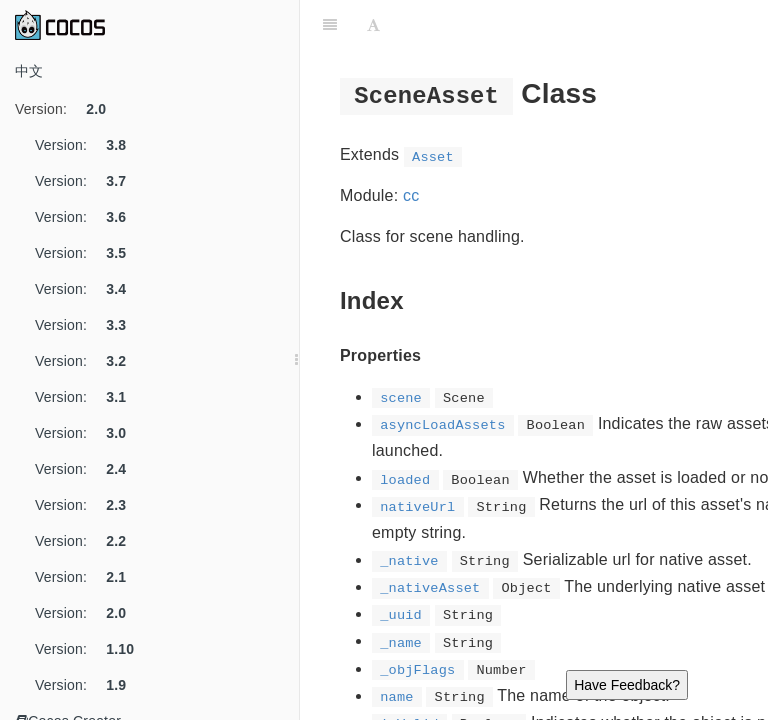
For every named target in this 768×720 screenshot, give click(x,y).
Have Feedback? (627, 685)
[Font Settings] (373, 25)
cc (411, 195)
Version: (68, 109)
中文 (29, 71)
